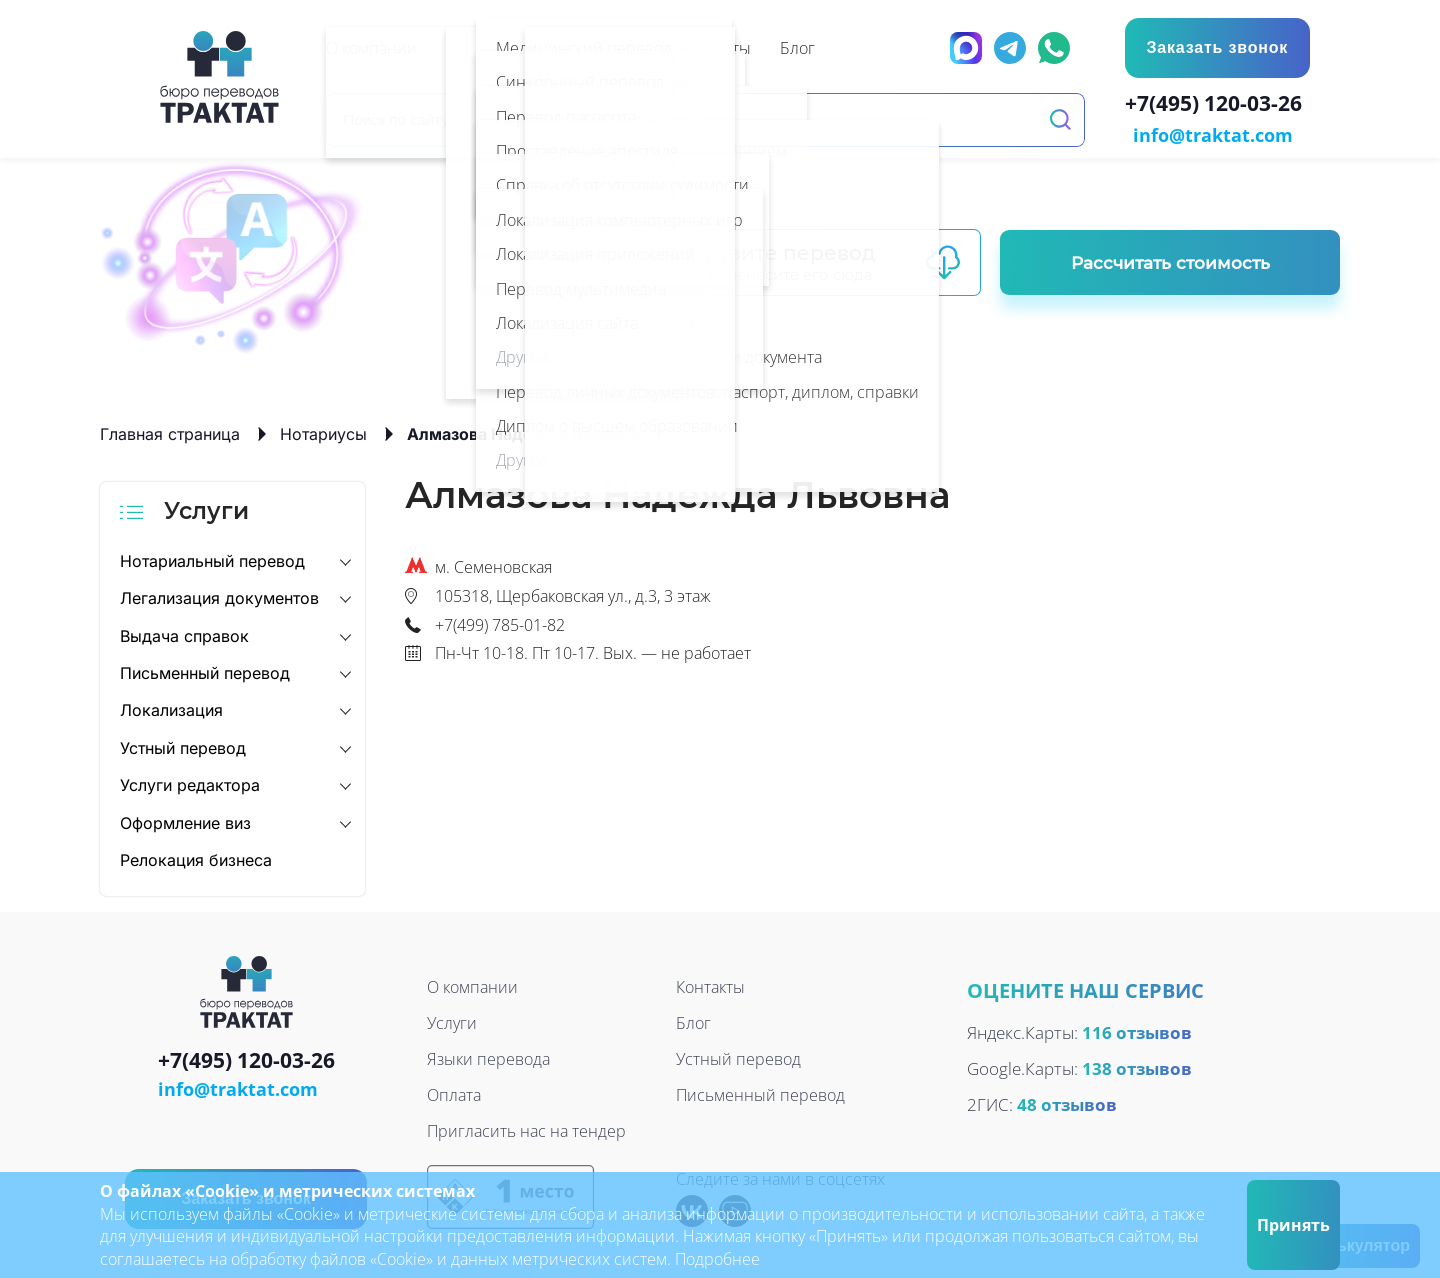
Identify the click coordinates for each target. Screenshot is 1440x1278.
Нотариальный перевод (212, 559)
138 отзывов (1137, 1066)
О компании (472, 986)
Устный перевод (183, 746)
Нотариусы (323, 432)
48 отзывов (1067, 1102)
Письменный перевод (205, 671)
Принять (1293, 1225)
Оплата (454, 1094)
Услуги (452, 1022)
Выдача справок (184, 634)
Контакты (710, 986)
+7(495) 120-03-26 (1217, 106)
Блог (693, 1022)
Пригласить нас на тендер (526, 1130)
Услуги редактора (190, 783)
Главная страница (170, 432)
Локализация (171, 709)
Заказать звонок (1216, 47)
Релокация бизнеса (196, 858)
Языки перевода (488, 1058)
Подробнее (717, 1259)
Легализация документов (219, 596)
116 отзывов (1137, 1030)
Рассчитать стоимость (1170, 261)
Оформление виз (185, 821)
